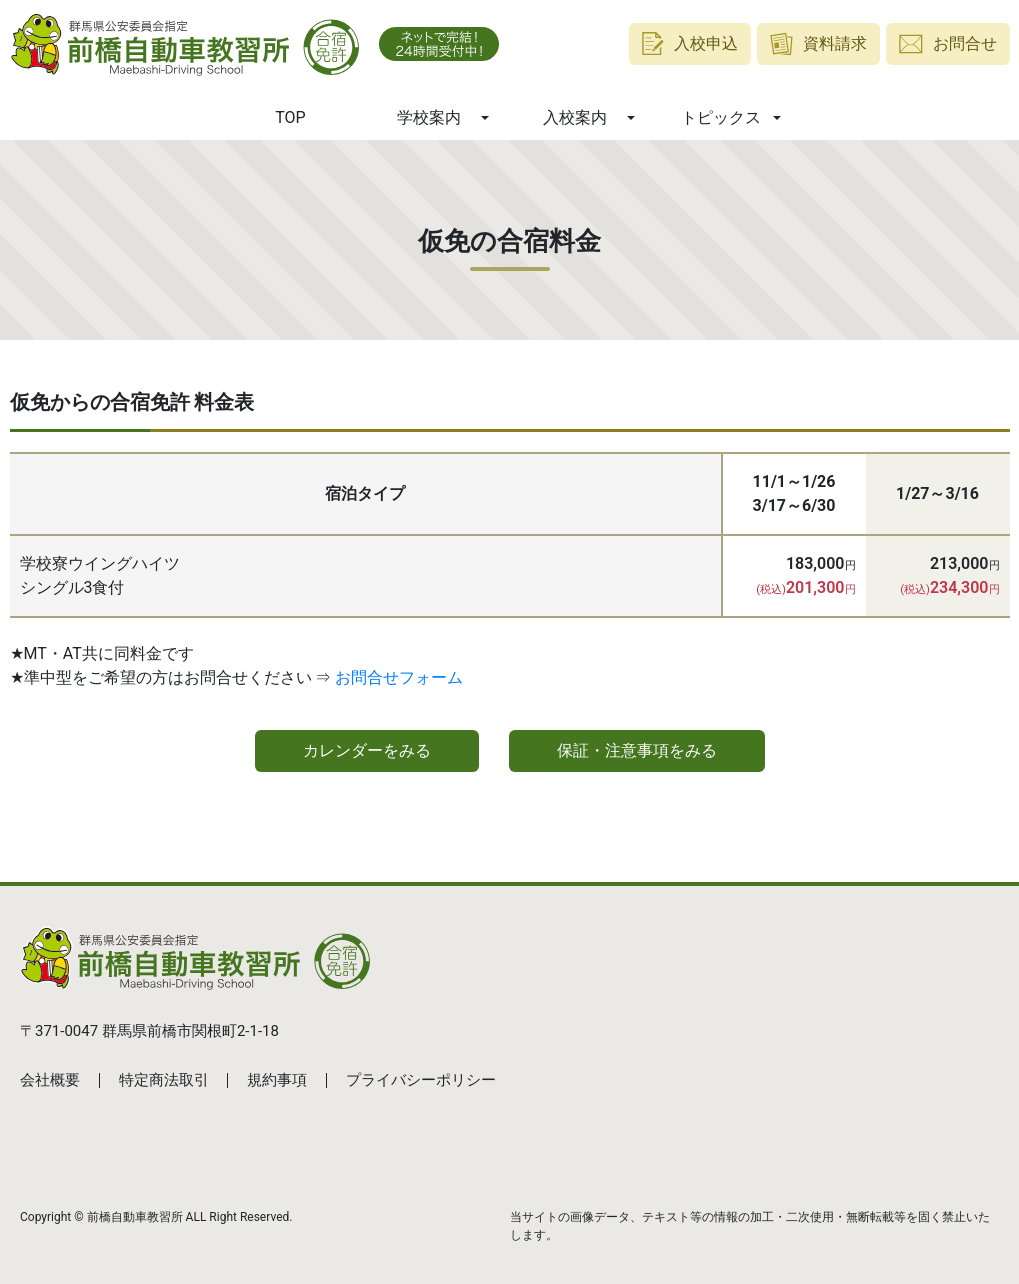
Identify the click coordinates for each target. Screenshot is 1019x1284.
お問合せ (948, 43)
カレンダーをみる (367, 750)
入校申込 (690, 43)
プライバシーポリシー (421, 1080)
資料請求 (818, 43)
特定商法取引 (164, 1080)
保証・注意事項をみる (637, 750)
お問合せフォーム (399, 677)
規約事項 (277, 1080)
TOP (290, 117)
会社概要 (50, 1080)
